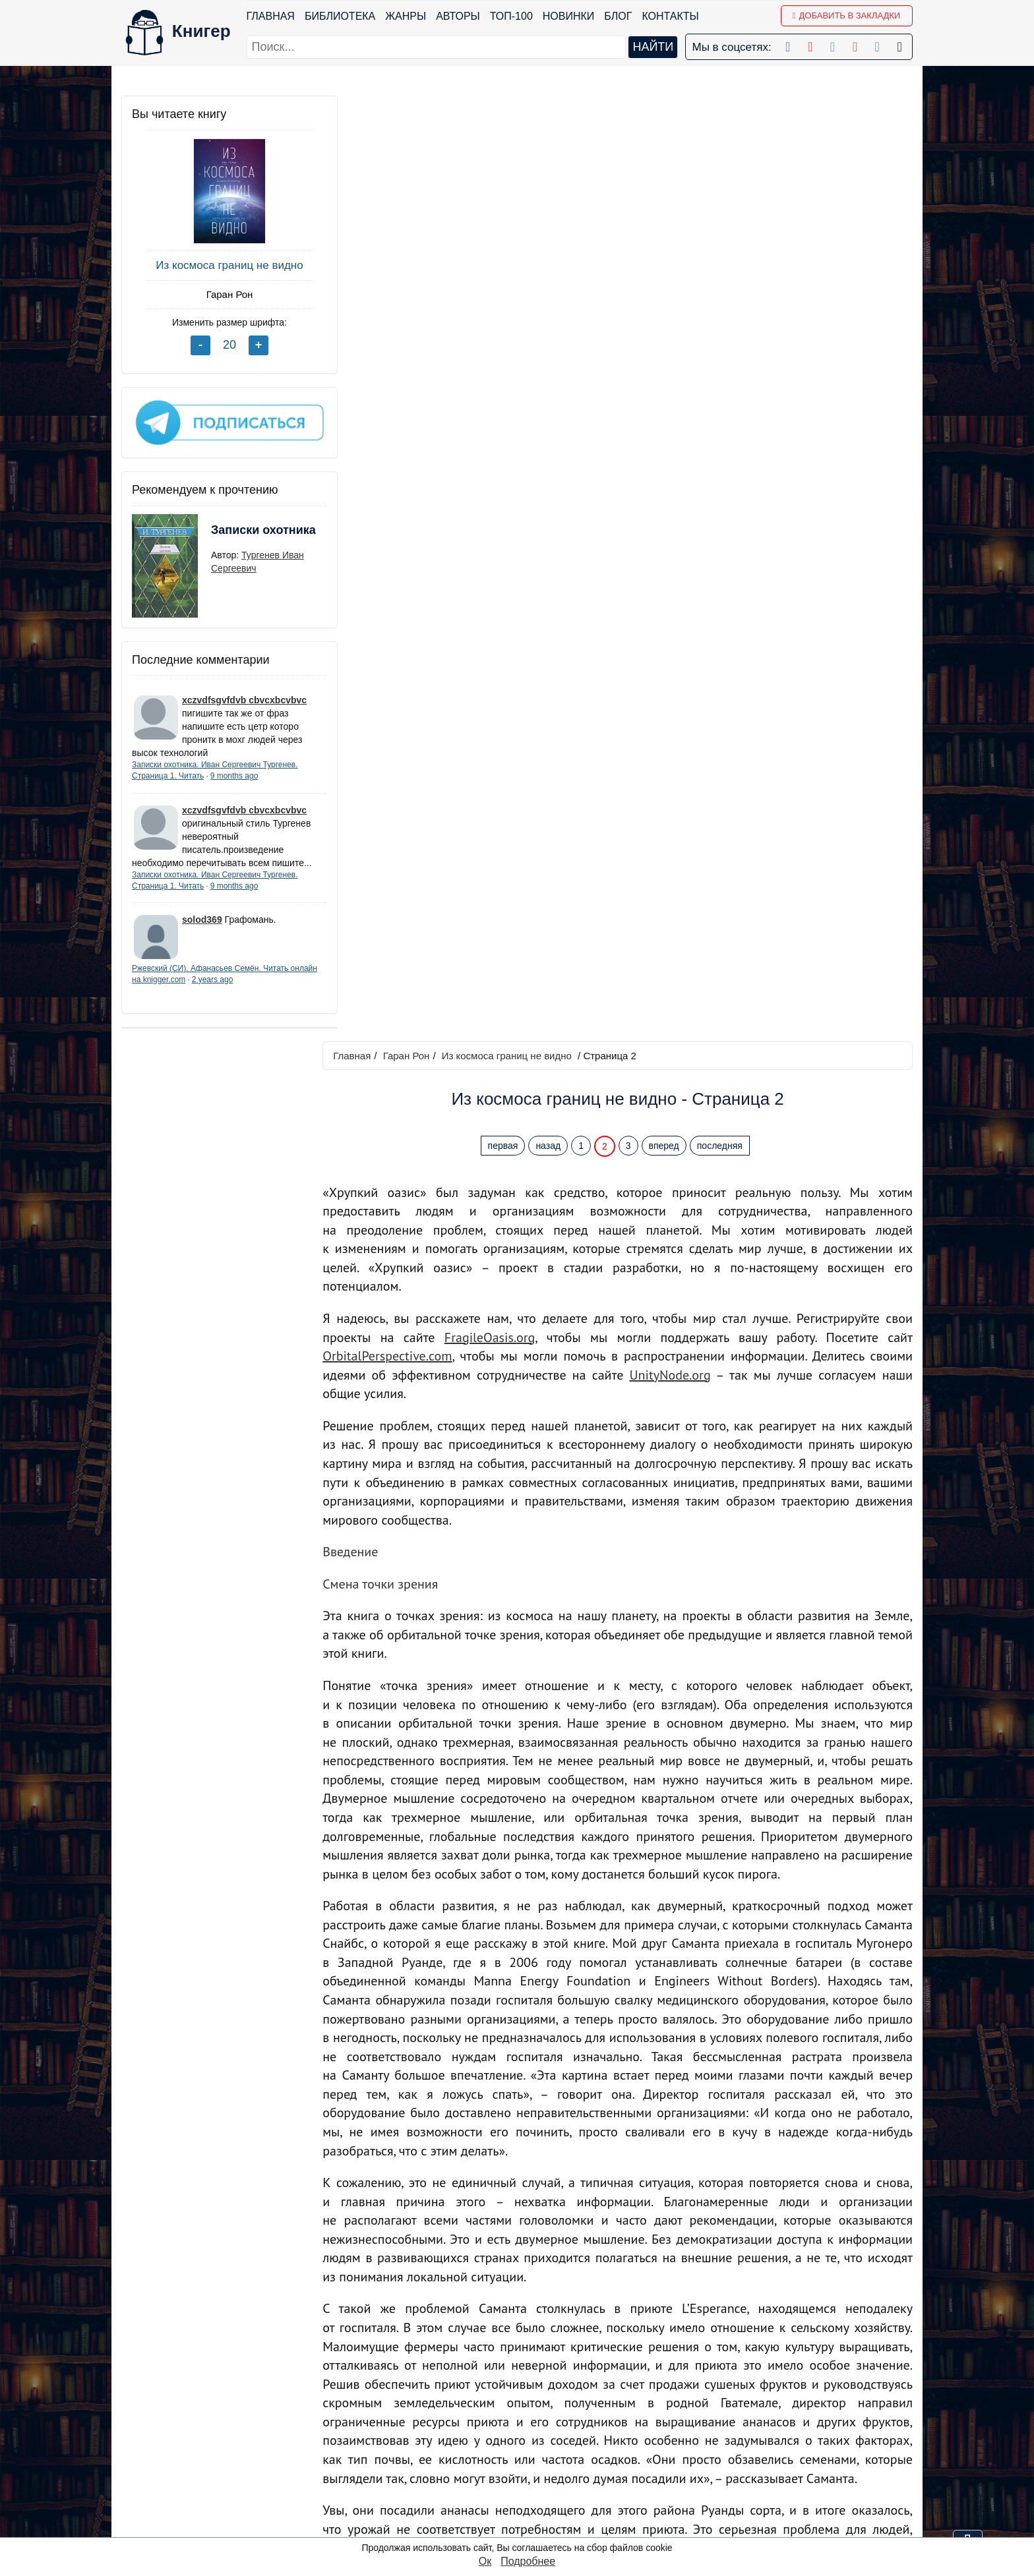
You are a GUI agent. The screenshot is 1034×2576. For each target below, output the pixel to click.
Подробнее (528, 2561)
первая (506, 199)
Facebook (533, 2406)
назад (551, 199)
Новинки (569, 16)
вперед (667, 199)
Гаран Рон (220, 294)
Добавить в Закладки (846, 15)
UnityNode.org (673, 429)
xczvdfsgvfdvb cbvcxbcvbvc (244, 695)
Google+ (529, 2423)
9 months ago (234, 771)
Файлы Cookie (733, 2440)
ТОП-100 (511, 16)
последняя (723, 199)
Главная (271, 16)
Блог (618, 16)
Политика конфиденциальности (777, 2423)
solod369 (202, 928)
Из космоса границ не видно (219, 265)
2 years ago (241, 988)
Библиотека (340, 16)
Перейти (642, 2311)
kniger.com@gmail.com (785, 2406)
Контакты (670, 16)
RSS (520, 2526)
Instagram (533, 2509)
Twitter (525, 2492)
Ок (485, 2561)
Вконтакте (534, 2457)
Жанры (406, 16)
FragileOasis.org (494, 391)
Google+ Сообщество (562, 2440)
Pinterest (530, 2474)
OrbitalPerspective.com (393, 410)
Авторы (459, 16)
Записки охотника (237, 533)
